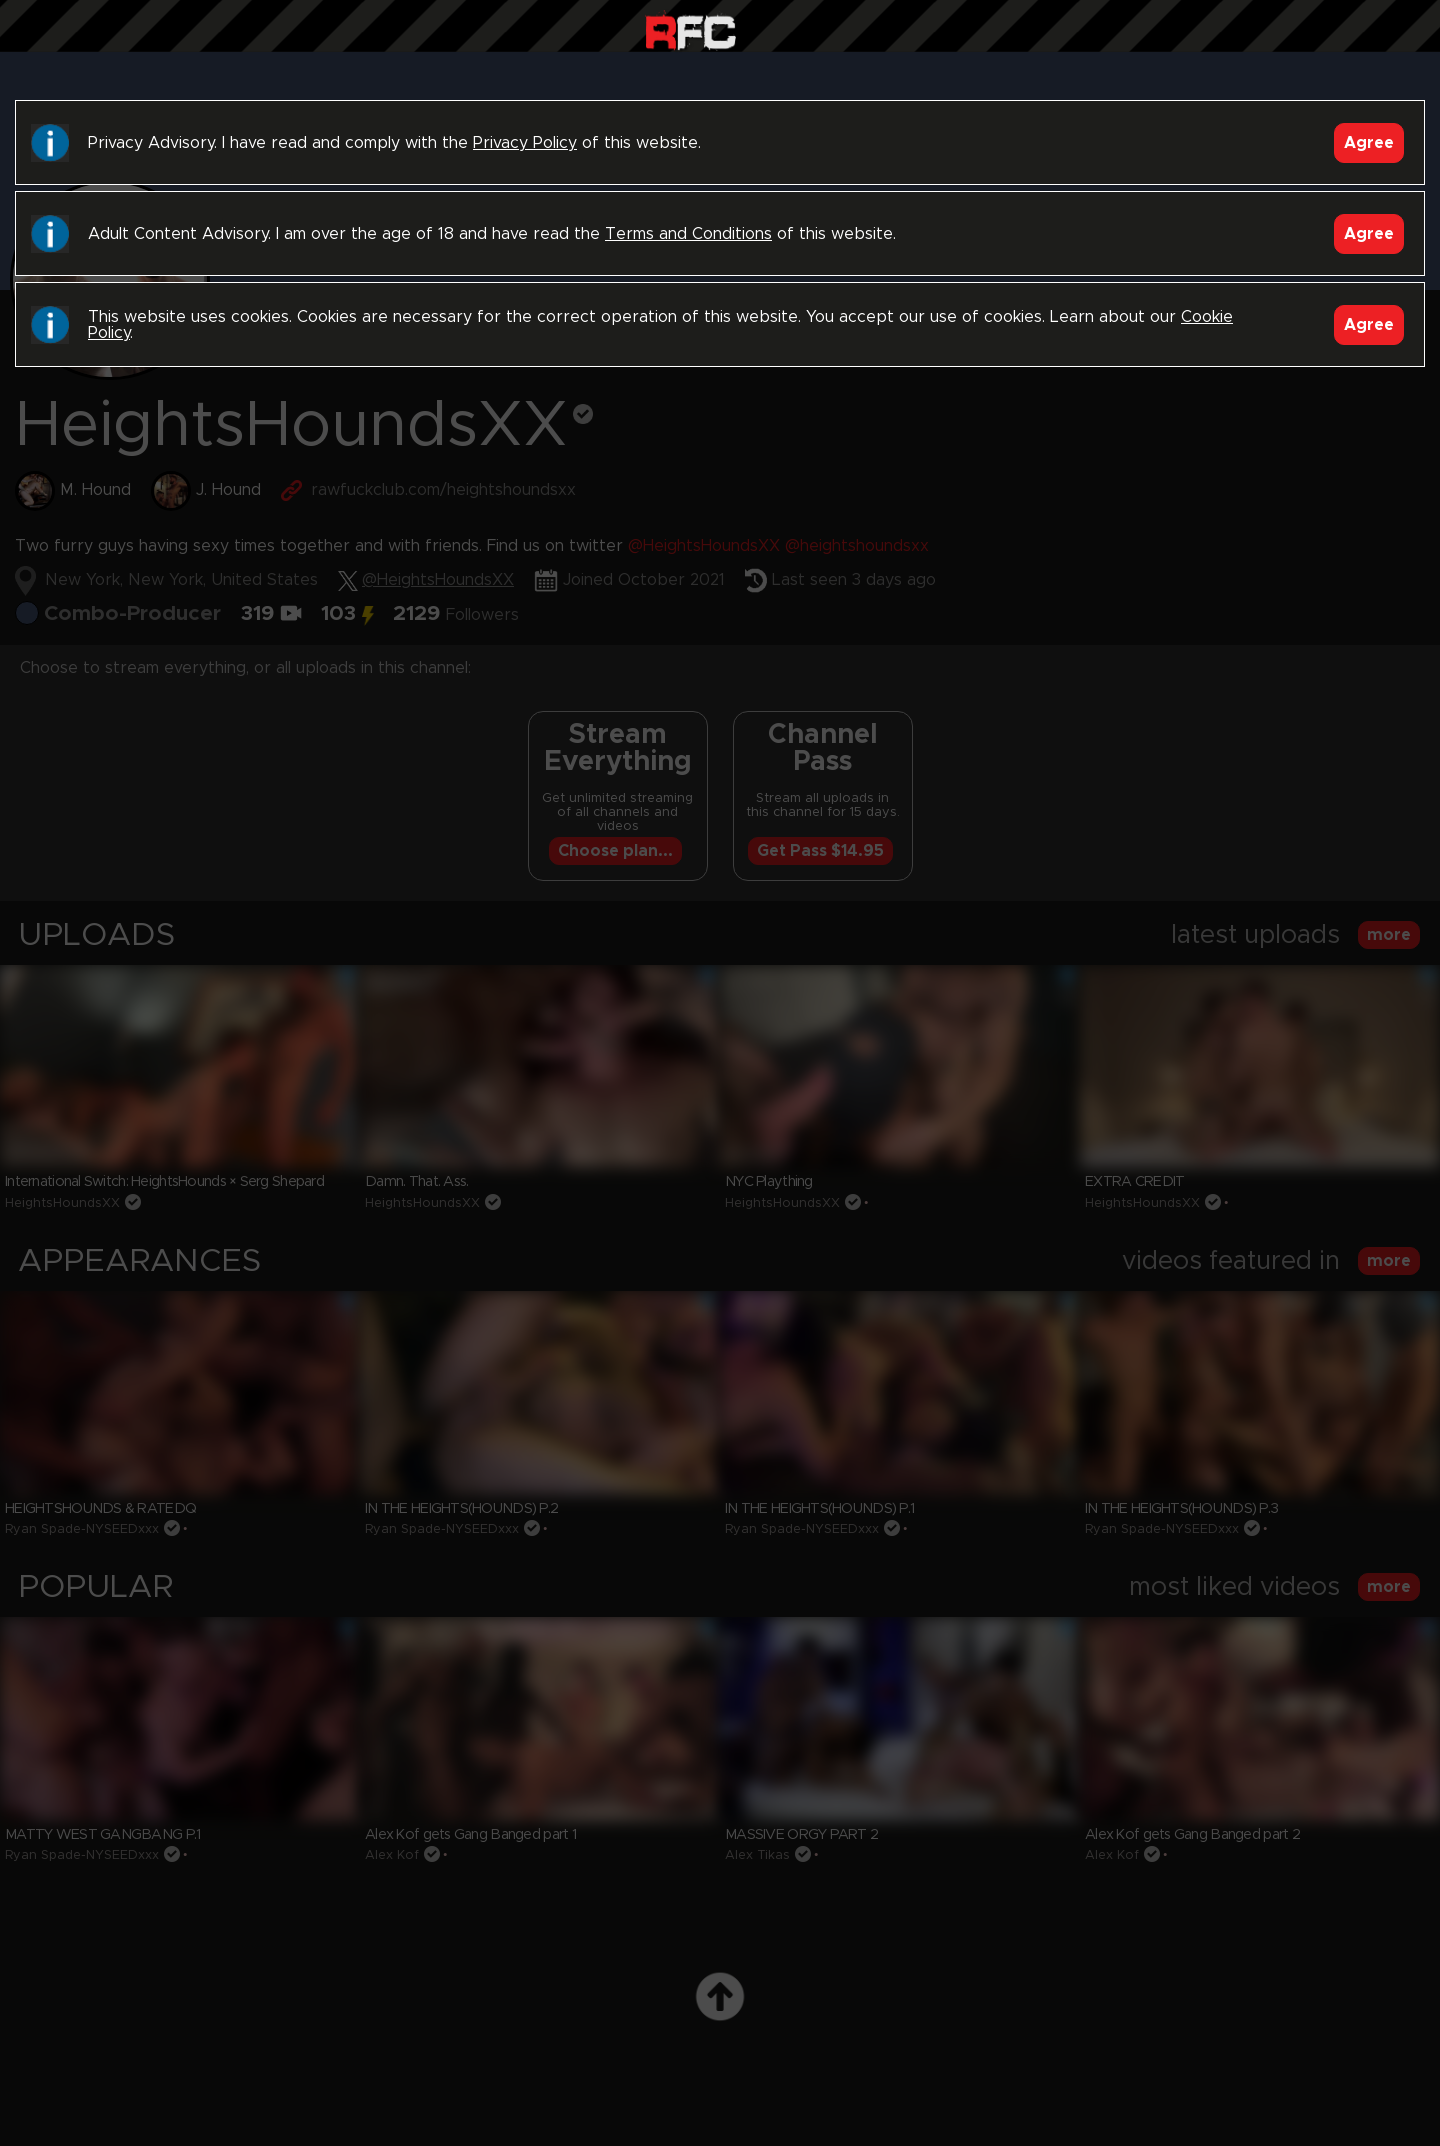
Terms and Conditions (688, 234)
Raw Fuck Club (690, 30)
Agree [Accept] (1369, 143)
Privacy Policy (525, 143)
